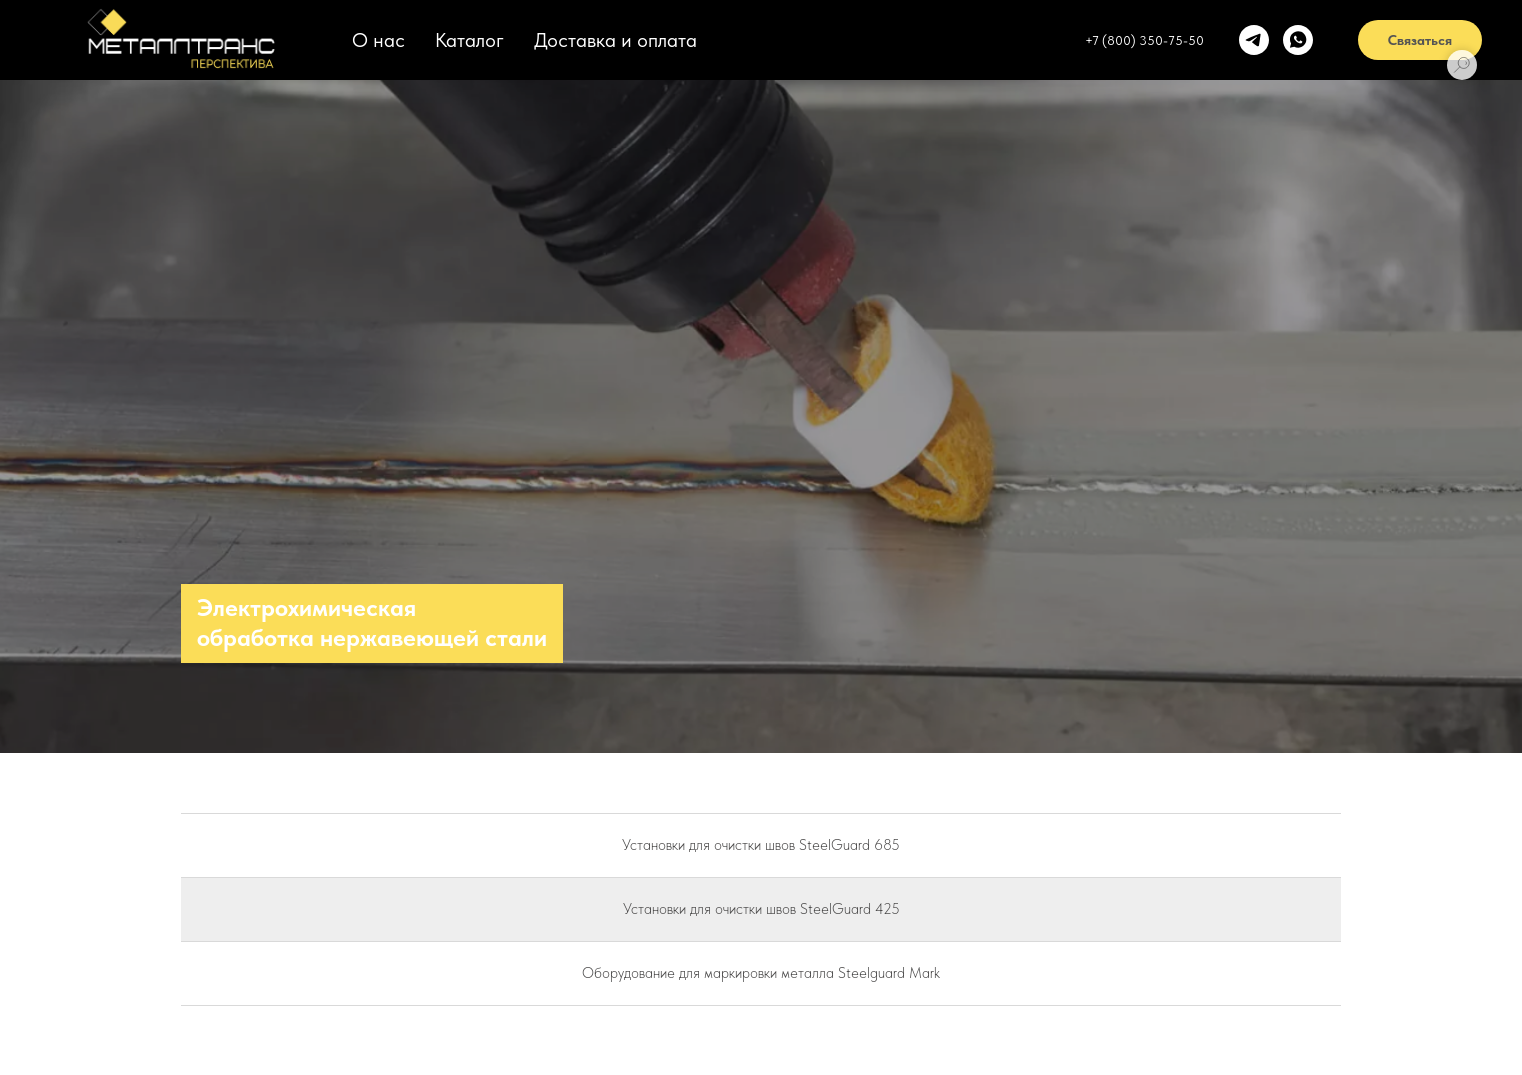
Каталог (469, 40)
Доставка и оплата (615, 40)
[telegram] (1254, 40)
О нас (378, 40)
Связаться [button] (1420, 40)
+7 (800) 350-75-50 (1144, 40)
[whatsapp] (1298, 40)
